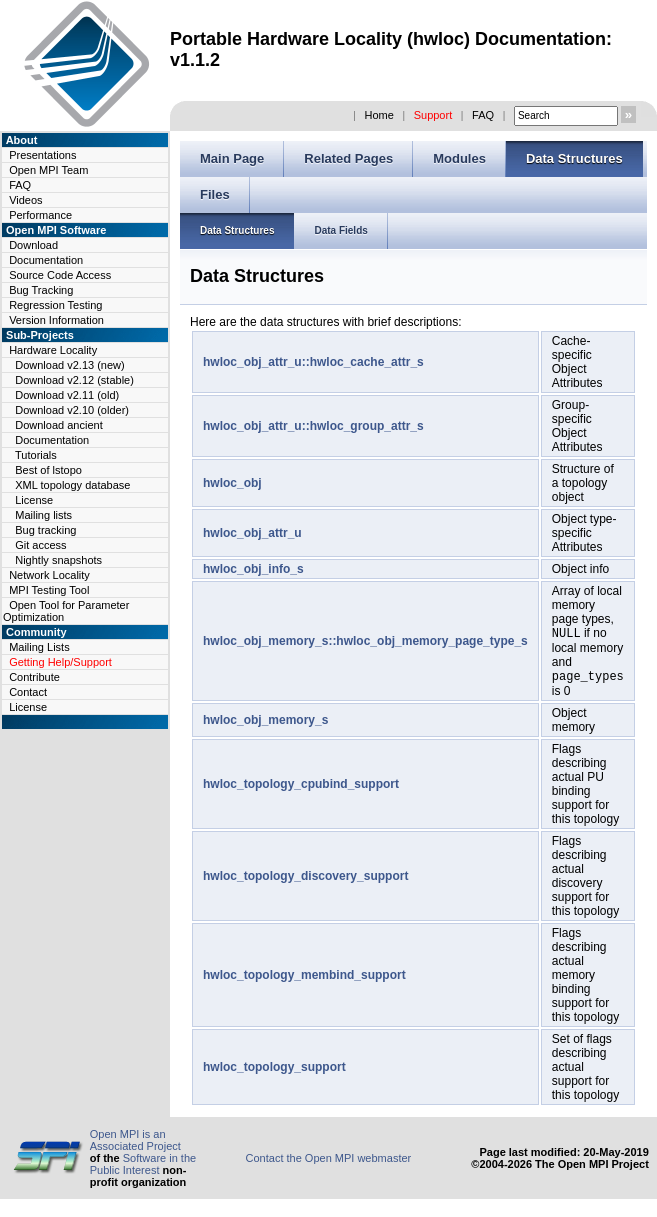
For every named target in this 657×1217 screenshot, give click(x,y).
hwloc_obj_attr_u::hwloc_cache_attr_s (313, 362)
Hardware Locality (53, 350)
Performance (40, 215)
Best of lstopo (48, 470)
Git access (40, 545)
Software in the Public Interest (143, 1168)
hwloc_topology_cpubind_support (301, 788)
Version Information (56, 320)
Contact (28, 692)
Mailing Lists (39, 647)
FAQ (483, 115)
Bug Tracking (41, 290)
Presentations (42, 155)
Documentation (46, 260)
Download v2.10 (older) (72, 410)
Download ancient (58, 425)
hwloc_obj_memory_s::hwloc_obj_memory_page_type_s (365, 643)
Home (378, 115)
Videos (25, 200)
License (34, 500)
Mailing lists (43, 515)
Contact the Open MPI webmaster (329, 1162)
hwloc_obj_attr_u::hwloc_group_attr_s (313, 426)
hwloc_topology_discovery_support (305, 880)
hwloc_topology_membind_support (304, 979)
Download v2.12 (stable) (74, 380)
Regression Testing (55, 305)
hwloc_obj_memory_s (265, 724)
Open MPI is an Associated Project (135, 1144)
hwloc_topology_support (274, 1071)
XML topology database (72, 485)
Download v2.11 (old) (67, 395)
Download (33, 245)
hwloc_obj (232, 483)
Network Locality (49, 575)
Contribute (34, 677)
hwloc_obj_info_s (253, 569)
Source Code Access (60, 275)
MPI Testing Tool (49, 590)
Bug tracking (45, 530)
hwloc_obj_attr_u (252, 533)
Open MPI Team (48, 170)
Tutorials (36, 455)
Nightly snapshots (58, 560)
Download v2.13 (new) (69, 365)
